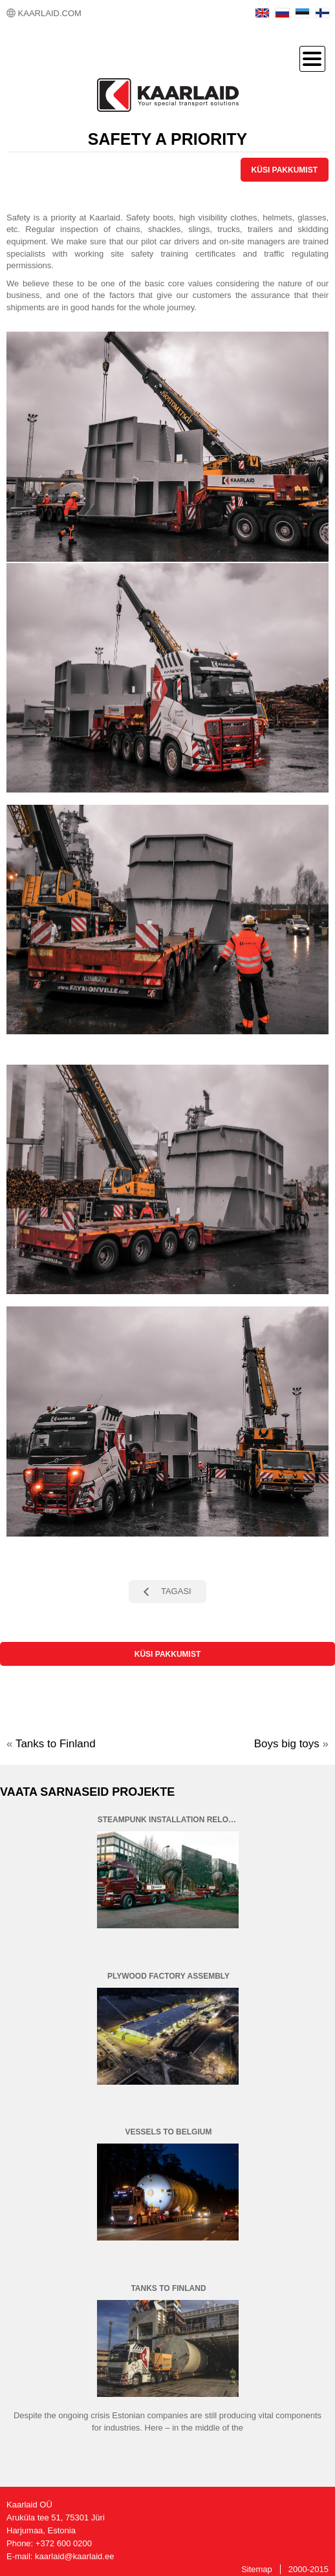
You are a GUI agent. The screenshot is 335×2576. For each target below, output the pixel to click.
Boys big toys (286, 1744)
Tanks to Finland (56, 1744)
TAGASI (176, 1591)
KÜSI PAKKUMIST (285, 170)
